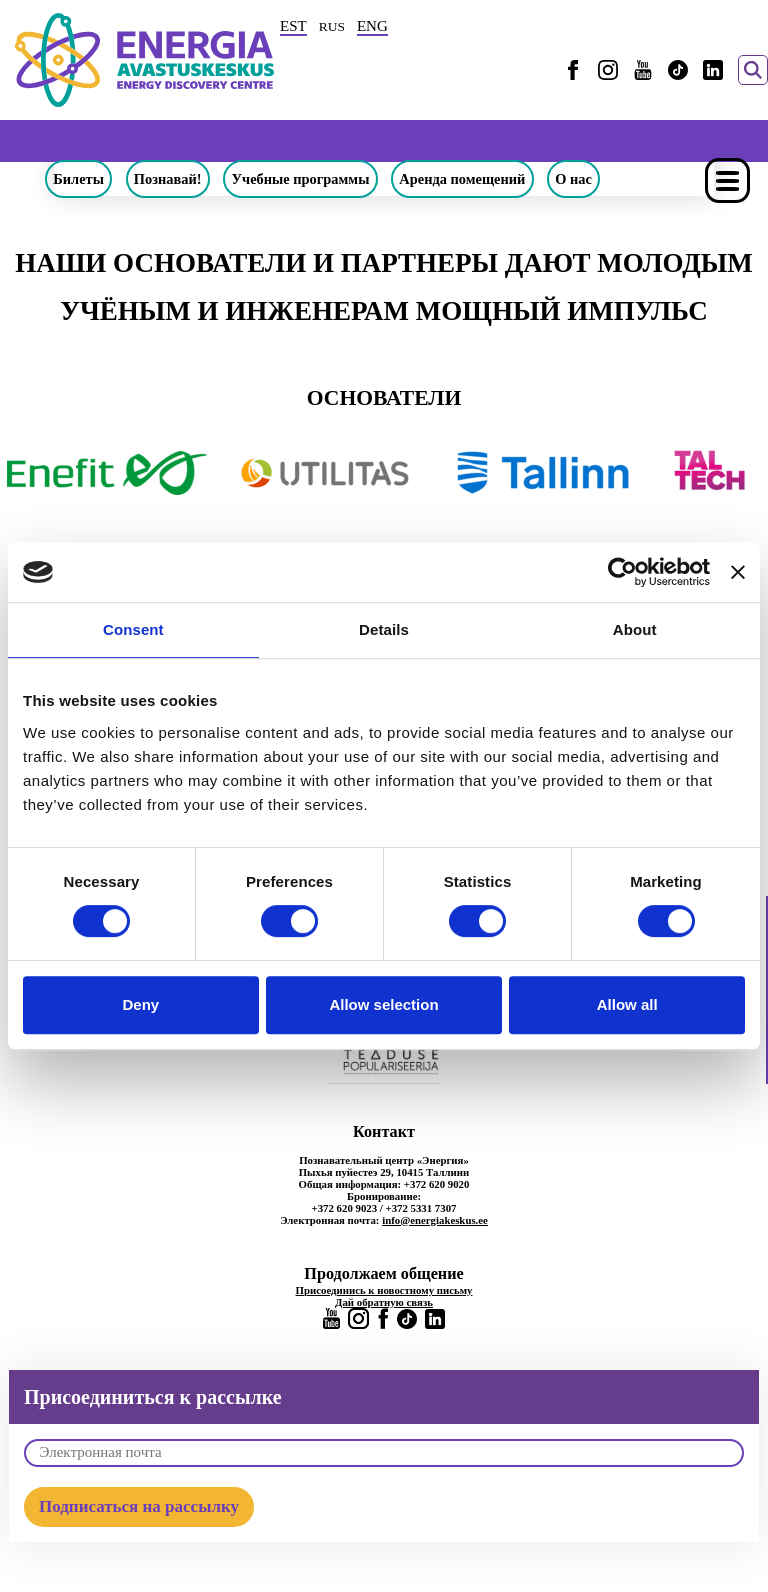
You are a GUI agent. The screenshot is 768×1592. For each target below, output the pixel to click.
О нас (573, 179)
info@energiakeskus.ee (435, 1220)
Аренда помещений (462, 179)
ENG (372, 26)
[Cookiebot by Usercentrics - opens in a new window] (622, 572)
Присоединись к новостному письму (384, 1290)
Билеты (78, 179)
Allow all (627, 1004)
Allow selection (383, 1004)
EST (293, 26)
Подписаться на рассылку (139, 1506)
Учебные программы (301, 179)
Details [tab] (384, 629)
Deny (140, 1004)
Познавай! (168, 179)
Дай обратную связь (384, 1302)
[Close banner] (738, 572)
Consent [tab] (133, 629)
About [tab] (635, 629)
